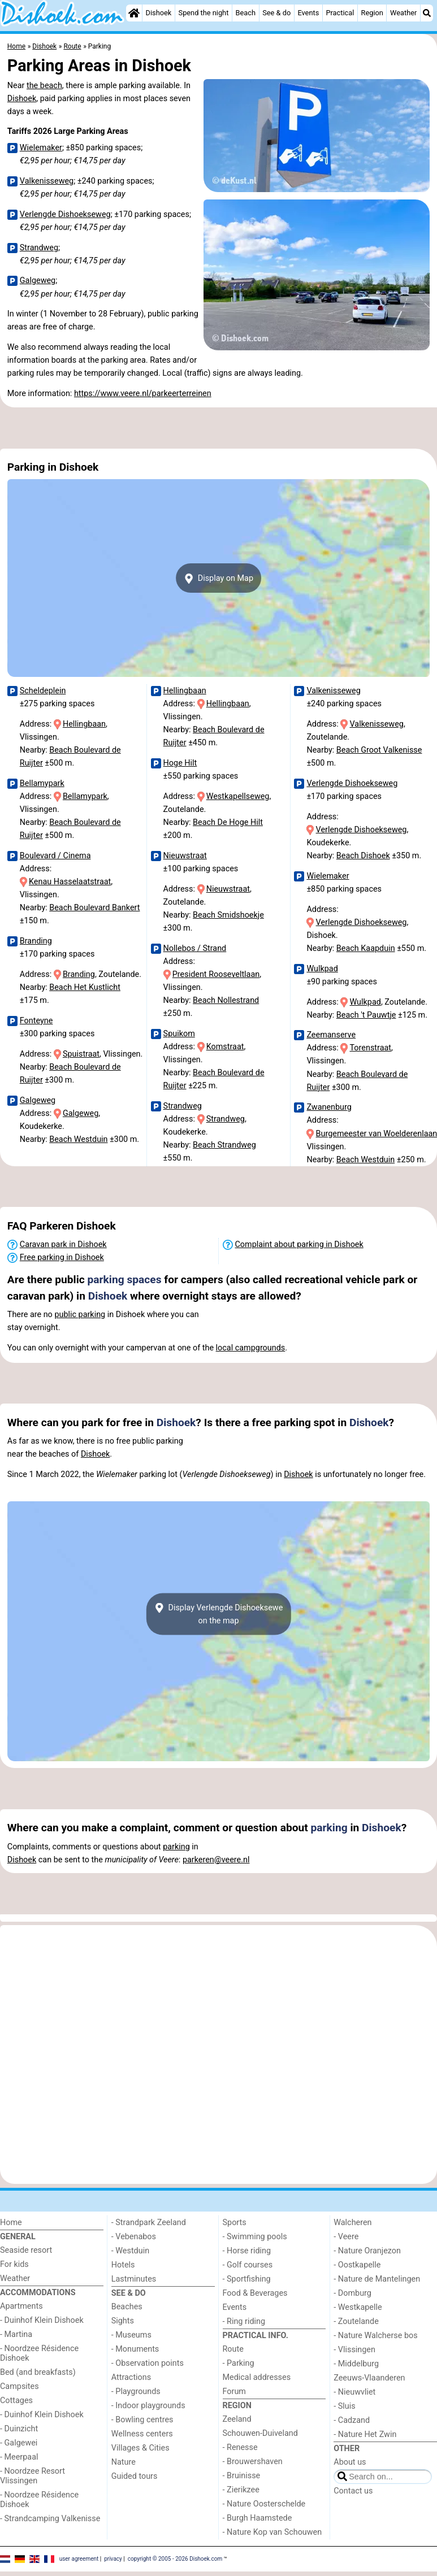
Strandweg (39, 248)
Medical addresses (257, 2377)
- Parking (238, 2363)
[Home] (134, 13)
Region (372, 12)
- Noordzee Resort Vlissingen (32, 2476)
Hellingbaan (84, 724)
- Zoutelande (356, 2321)
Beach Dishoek (363, 856)
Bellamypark (42, 783)
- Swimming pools (255, 2236)
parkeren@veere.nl (216, 1860)
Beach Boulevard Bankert (94, 908)
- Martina (16, 2334)
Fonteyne (36, 1021)
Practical (340, 12)
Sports (234, 2222)
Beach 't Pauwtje (366, 1015)
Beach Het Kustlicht (84, 987)
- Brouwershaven (253, 2461)
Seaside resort (26, 2250)
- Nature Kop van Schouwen (272, 2532)
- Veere (346, 2236)
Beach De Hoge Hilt (228, 822)
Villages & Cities (140, 2448)
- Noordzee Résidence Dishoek (39, 2353)
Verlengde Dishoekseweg (65, 214)
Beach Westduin (78, 1139)
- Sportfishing (247, 2279)
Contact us (353, 2491)
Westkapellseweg (238, 796)
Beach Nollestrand (226, 1000)
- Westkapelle (358, 2307)
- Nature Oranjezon (367, 2251)
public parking (79, 1314)
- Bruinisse (242, 2476)
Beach (246, 12)
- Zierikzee (241, 2490)
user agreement (79, 2559)
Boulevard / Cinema (55, 856)
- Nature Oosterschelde (264, 2504)
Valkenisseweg (46, 181)
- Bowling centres (142, 2420)
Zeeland (237, 2419)
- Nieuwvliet (354, 2392)
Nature (123, 2462)
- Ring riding (244, 2321)
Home (11, 2222)
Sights (122, 2321)
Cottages (16, 2400)
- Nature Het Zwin (365, 2434)
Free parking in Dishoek (62, 1257)
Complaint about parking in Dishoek (299, 1244)
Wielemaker (41, 148)
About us (350, 2462)
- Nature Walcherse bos (375, 2335)
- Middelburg (356, 2364)
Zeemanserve (331, 1035)
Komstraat (225, 1047)
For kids (14, 2264)
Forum (234, 2391)
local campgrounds (250, 1348)
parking (329, 1827)
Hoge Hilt (180, 763)
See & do (276, 12)
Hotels (123, 2265)
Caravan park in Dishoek (63, 1244)
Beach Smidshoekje (228, 915)
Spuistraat (81, 1054)
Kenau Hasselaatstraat (70, 882)
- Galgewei (18, 2443)
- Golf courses (248, 2265)
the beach (44, 85)
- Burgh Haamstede (257, 2518)
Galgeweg (37, 280)
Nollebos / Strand (195, 948)
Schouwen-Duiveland (260, 2433)
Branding (36, 941)
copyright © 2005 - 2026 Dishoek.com (175, 2559)
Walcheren (352, 2222)
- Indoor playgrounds (148, 2405)
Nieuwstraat (185, 856)
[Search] (427, 13)
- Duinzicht (19, 2429)
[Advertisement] (217, 428)
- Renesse (240, 2447)
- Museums (131, 2335)
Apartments (21, 2306)
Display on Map (218, 579)
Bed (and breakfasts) (38, 2372)
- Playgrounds (136, 2391)
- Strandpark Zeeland (148, 2222)
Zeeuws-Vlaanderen (369, 2378)
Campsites (19, 2386)
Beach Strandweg (224, 1145)
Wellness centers (142, 2434)
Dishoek (159, 12)
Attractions (131, 2377)
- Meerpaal (19, 2457)
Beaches (126, 2307)
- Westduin (130, 2251)
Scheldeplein (43, 691)
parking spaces (125, 1279)
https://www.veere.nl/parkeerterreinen (142, 393)
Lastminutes (133, 2279)
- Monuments (135, 2349)
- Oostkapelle (357, 2265)
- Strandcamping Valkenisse (50, 2518)
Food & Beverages (255, 2293)
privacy (113, 2559)
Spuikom (179, 1034)
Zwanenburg (328, 1107)
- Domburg (352, 2293)
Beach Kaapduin (365, 948)
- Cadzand (352, 2420)
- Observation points (147, 2363)
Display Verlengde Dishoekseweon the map (218, 1614)
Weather (403, 12)
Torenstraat (370, 1048)
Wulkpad (322, 969)
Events (308, 12)
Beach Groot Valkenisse (379, 750)
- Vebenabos (133, 2236)
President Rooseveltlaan (215, 974)
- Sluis (344, 2406)
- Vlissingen (354, 2350)
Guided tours (134, 2476)
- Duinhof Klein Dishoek (42, 2320)
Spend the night (204, 12)
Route (233, 2349)
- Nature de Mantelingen (377, 2279)
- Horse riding (247, 2251)
